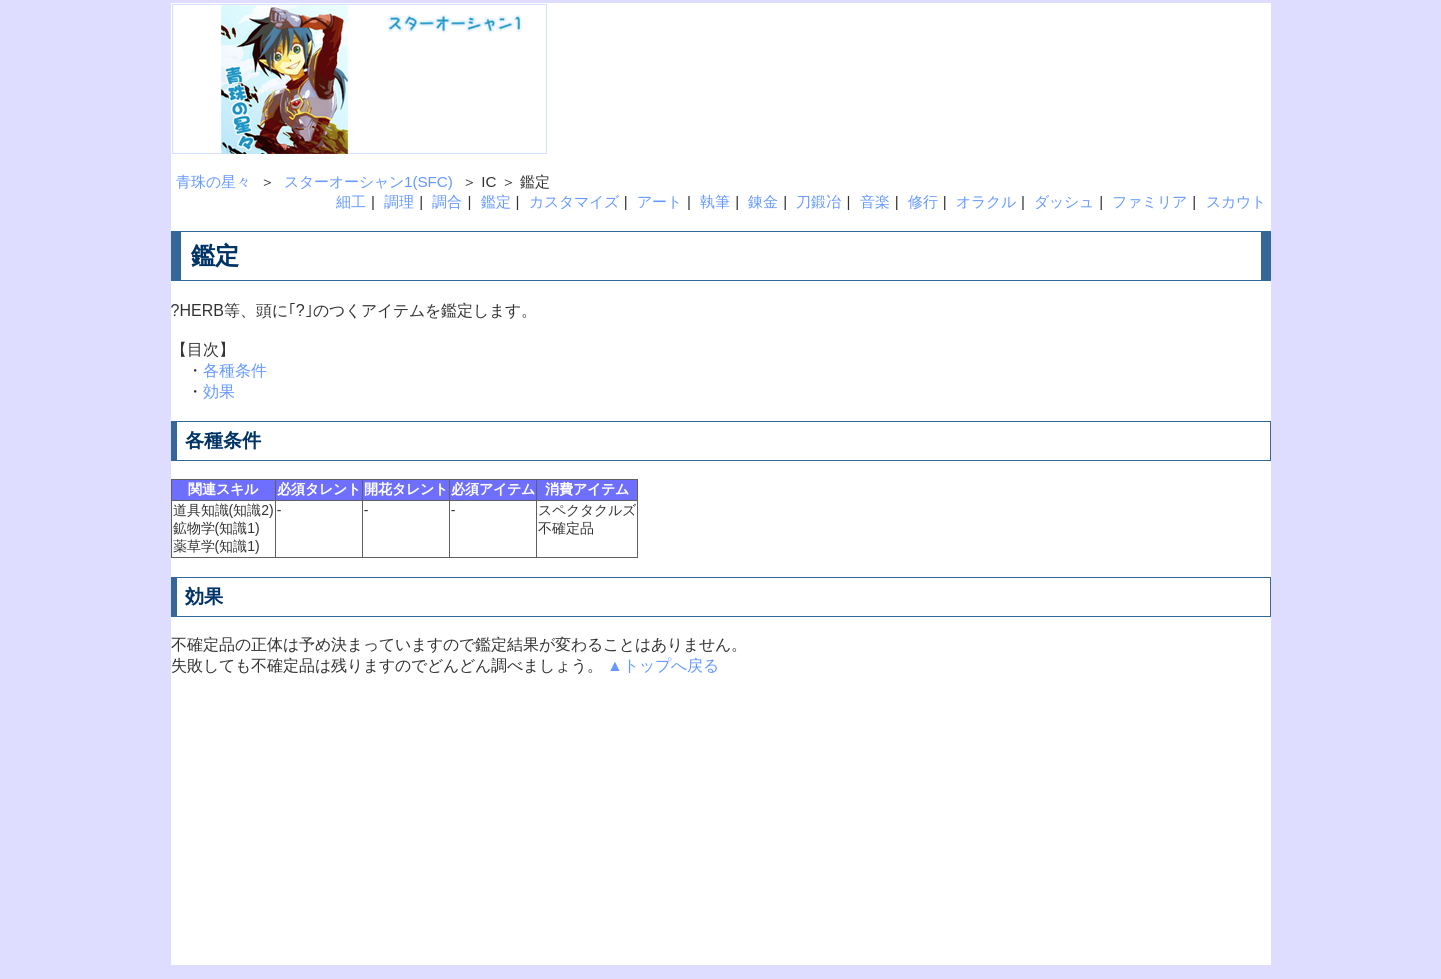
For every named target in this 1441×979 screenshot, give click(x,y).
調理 (399, 201)
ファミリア (1149, 201)
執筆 (715, 201)
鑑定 (496, 201)
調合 (447, 201)
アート (659, 201)
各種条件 (235, 370)
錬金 (763, 201)
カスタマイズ (574, 201)
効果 (219, 391)
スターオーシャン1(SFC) (368, 181)
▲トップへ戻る (663, 665)
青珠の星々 (213, 181)
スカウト (1236, 201)
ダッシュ (1064, 201)
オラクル (986, 201)
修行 (923, 201)
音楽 (875, 201)
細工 (351, 201)
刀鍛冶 (818, 201)
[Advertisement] (890, 49)
